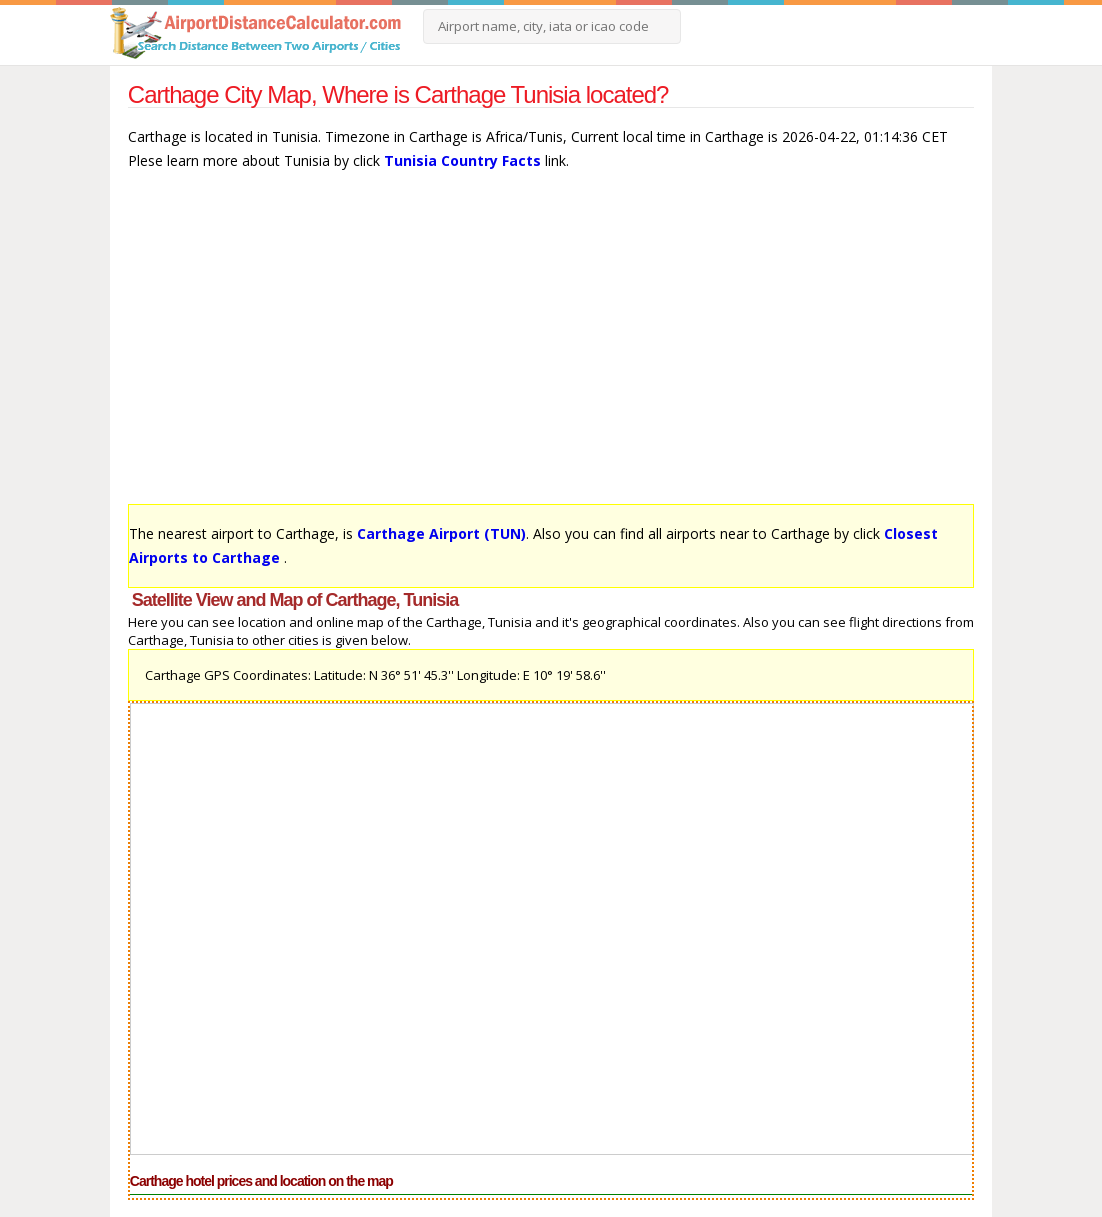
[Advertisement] (551, 347)
